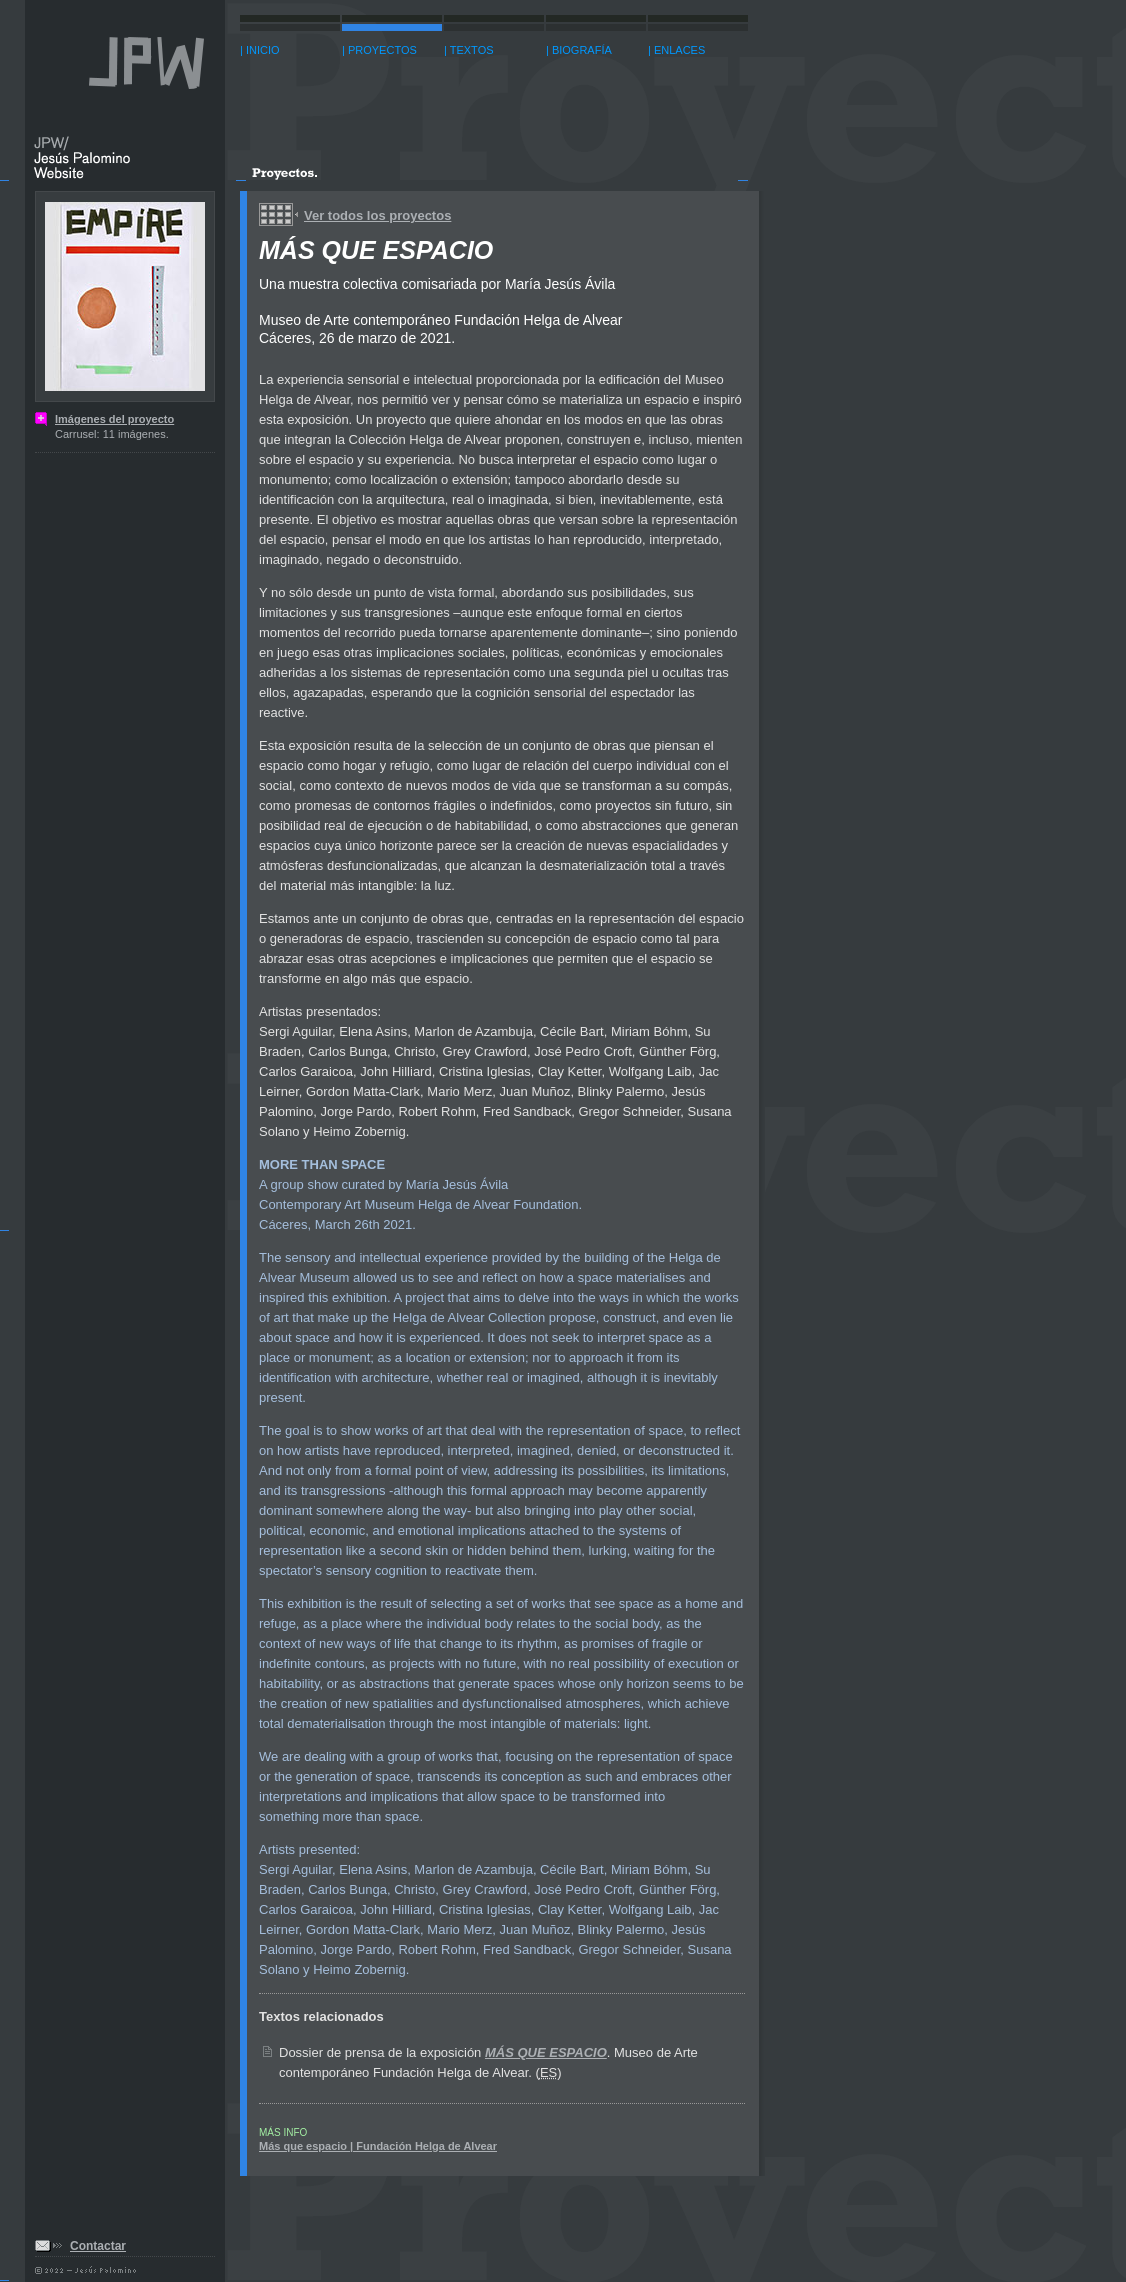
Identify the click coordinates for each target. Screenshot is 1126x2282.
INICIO (263, 50)
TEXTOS (472, 50)
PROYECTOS (382, 50)
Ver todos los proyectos (377, 215)
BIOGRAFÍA (582, 50)
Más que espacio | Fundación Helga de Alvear (378, 2146)
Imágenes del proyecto (114, 419)
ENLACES (679, 50)
